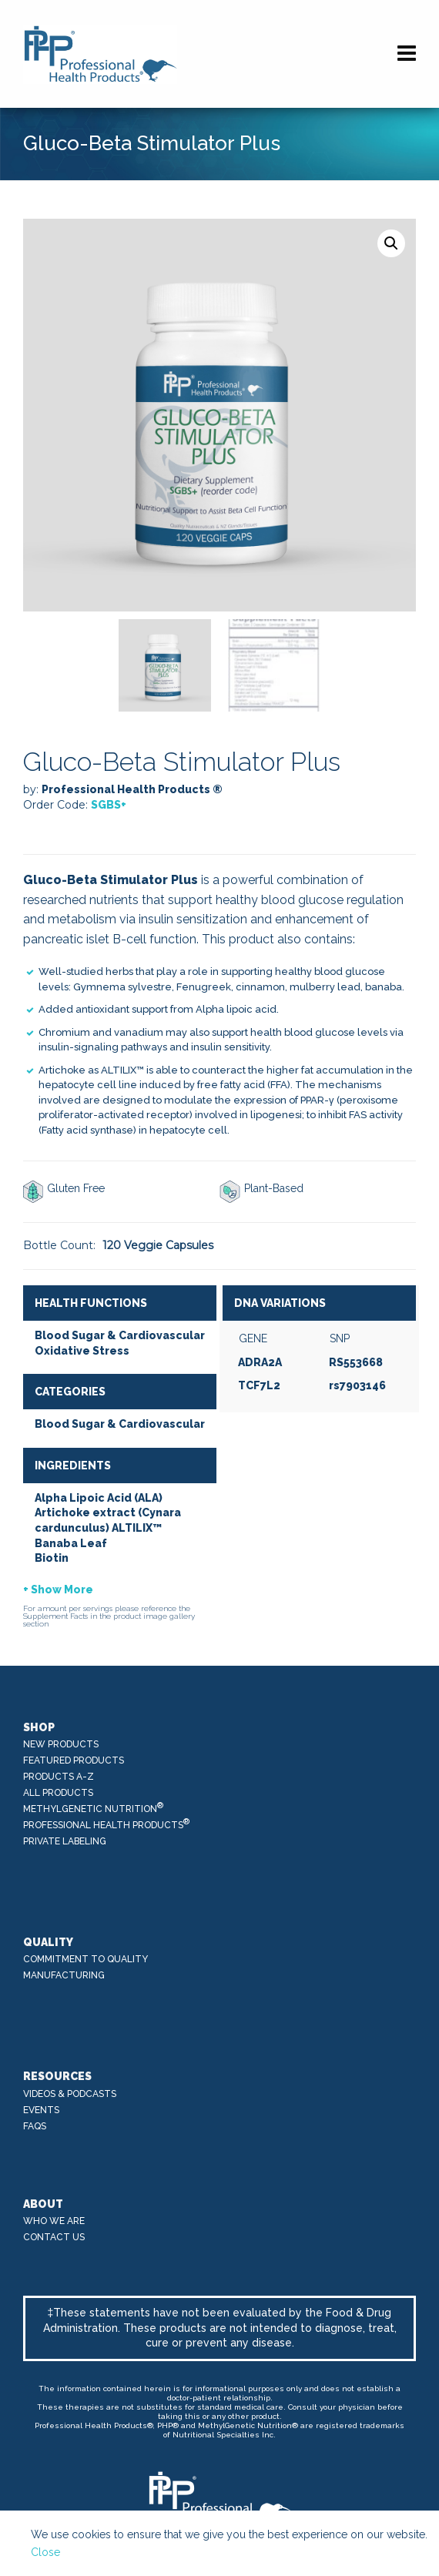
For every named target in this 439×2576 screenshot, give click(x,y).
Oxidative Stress (82, 1351)
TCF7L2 (259, 1385)
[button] (391, 243)
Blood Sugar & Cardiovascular (120, 1335)
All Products (58, 1792)
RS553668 (356, 1362)
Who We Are (54, 2221)
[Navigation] (406, 54)
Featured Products (73, 1760)
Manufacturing (64, 1975)
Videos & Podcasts (69, 2094)
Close (45, 2552)
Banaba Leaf (71, 1543)
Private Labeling (64, 1841)
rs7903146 (357, 1385)
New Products (61, 1744)
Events (41, 2110)
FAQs (34, 2126)
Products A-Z (58, 1776)
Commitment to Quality (85, 1959)
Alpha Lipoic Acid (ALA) (99, 1498)
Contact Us (54, 2237)
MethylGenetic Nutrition (93, 1807)
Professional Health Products (106, 1824)
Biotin (52, 1558)
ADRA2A (260, 1362)
